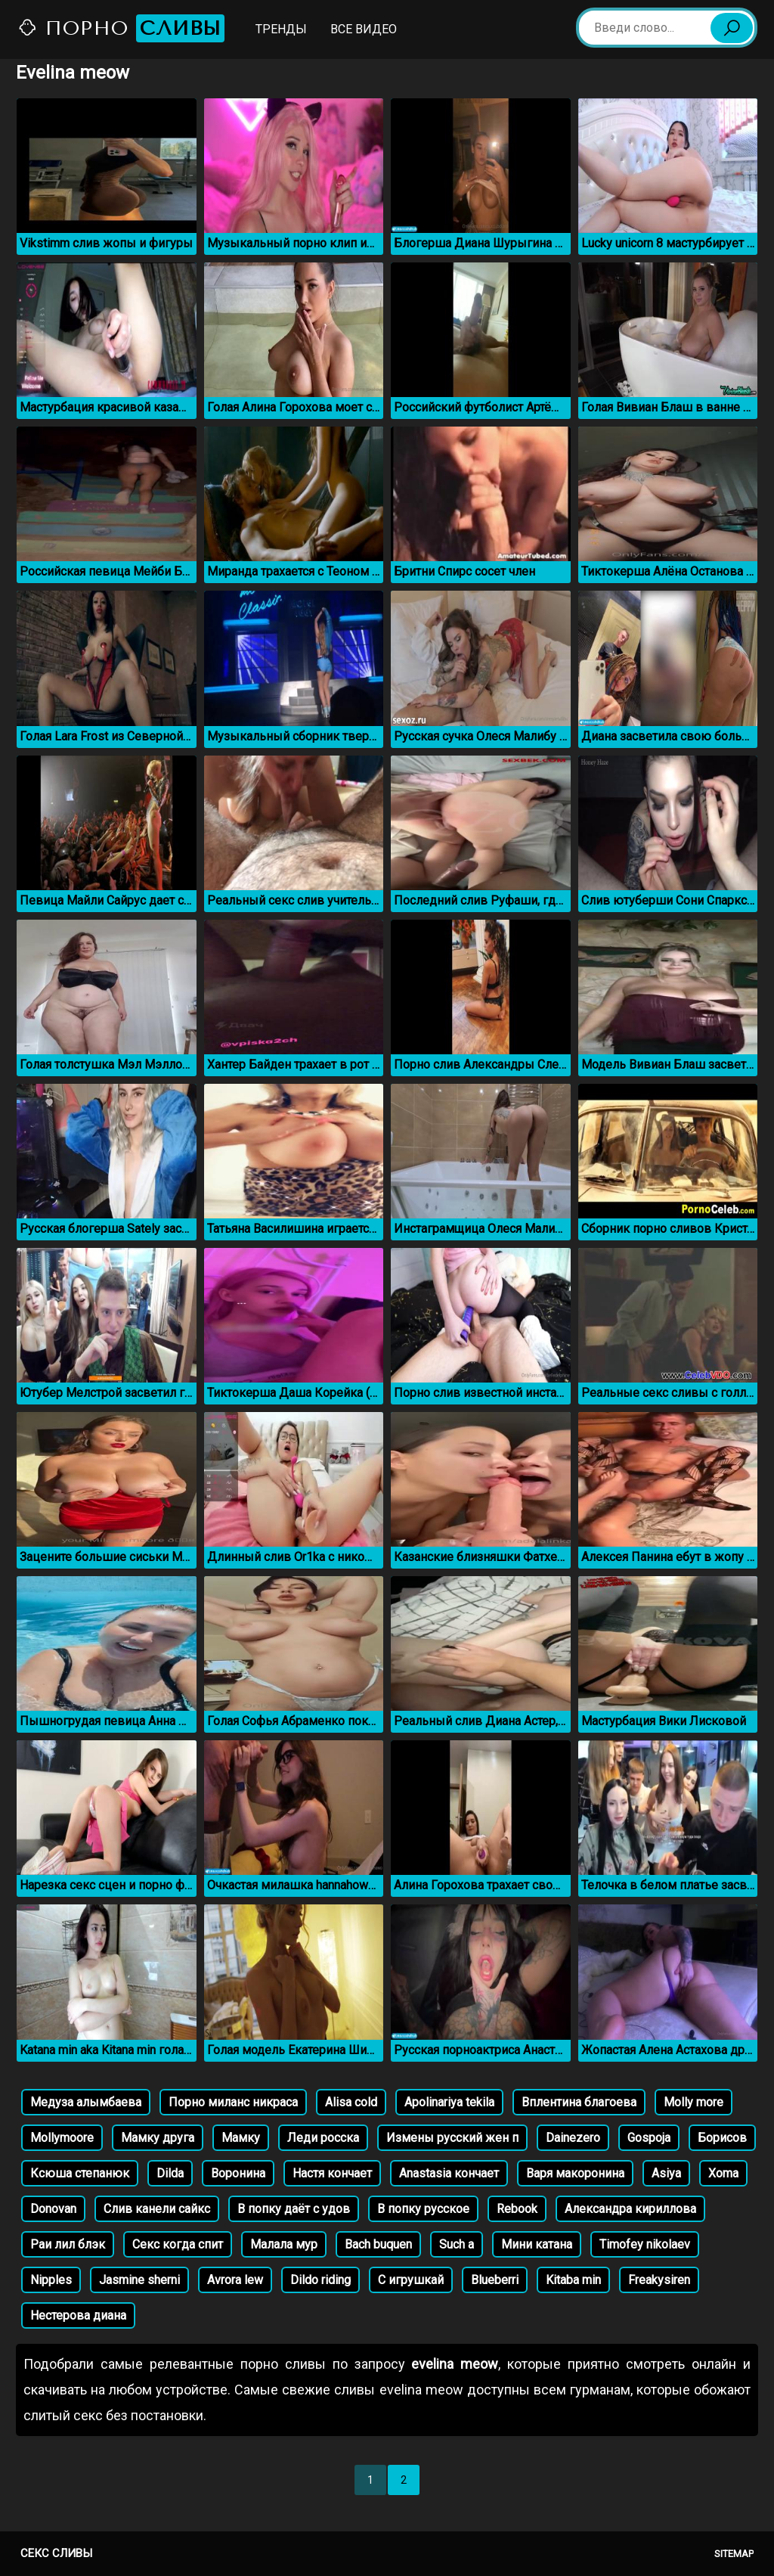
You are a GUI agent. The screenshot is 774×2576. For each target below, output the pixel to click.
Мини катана (536, 2244)
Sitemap (734, 2553)
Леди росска (323, 2138)
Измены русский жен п (452, 2138)
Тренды (281, 29)
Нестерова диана (78, 2315)
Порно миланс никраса (233, 2102)
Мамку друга (157, 2138)
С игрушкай (411, 2280)
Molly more (693, 2102)
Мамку (240, 2138)
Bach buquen (378, 2244)
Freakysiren (659, 2280)
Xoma (723, 2173)
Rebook (517, 2209)
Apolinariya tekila (449, 2102)
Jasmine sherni (139, 2280)
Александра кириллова (630, 2209)
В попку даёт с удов (293, 2209)
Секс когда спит (177, 2244)
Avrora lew (235, 2280)
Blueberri (495, 2280)
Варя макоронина (575, 2173)
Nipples (51, 2280)
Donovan (53, 2209)
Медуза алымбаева (85, 2102)
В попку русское (423, 2209)
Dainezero (573, 2138)
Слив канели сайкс (157, 2209)
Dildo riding (320, 2280)
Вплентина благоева (579, 2102)
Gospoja (648, 2138)
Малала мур (283, 2244)
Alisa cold (351, 2102)
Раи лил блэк (67, 2244)
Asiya (666, 2173)
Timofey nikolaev (644, 2244)
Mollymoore (62, 2138)
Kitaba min (573, 2280)
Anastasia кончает (449, 2173)
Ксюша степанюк (79, 2173)
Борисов (722, 2138)
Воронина (238, 2173)
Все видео (363, 29)
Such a (456, 2244)
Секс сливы (56, 2553)
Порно (120, 28)
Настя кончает (332, 2173)
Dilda (170, 2173)
